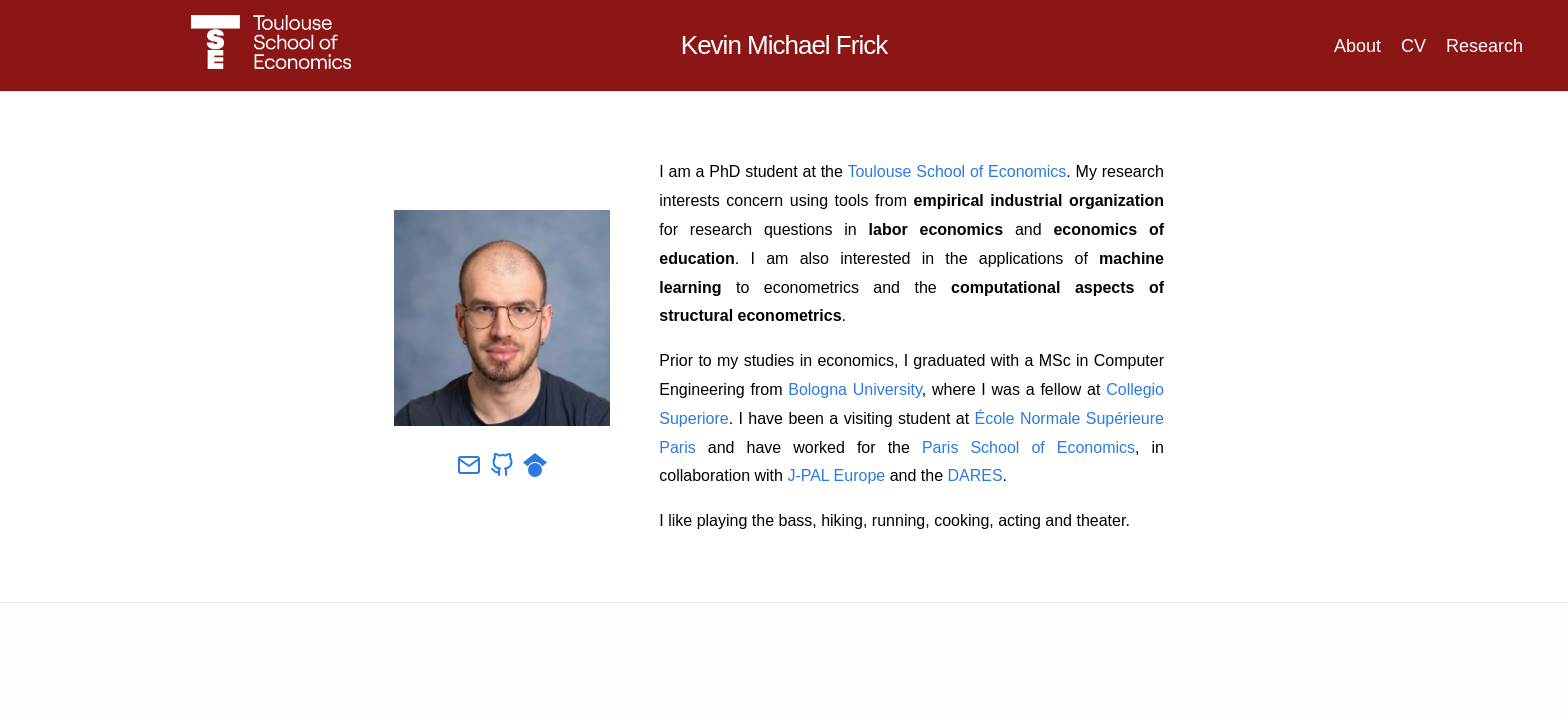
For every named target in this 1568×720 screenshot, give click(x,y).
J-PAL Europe (836, 475)
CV (1413, 46)
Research (1484, 46)
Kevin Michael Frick (784, 45)
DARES (974, 475)
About (1357, 46)
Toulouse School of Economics (956, 171)
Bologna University (855, 389)
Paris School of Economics (1028, 447)
